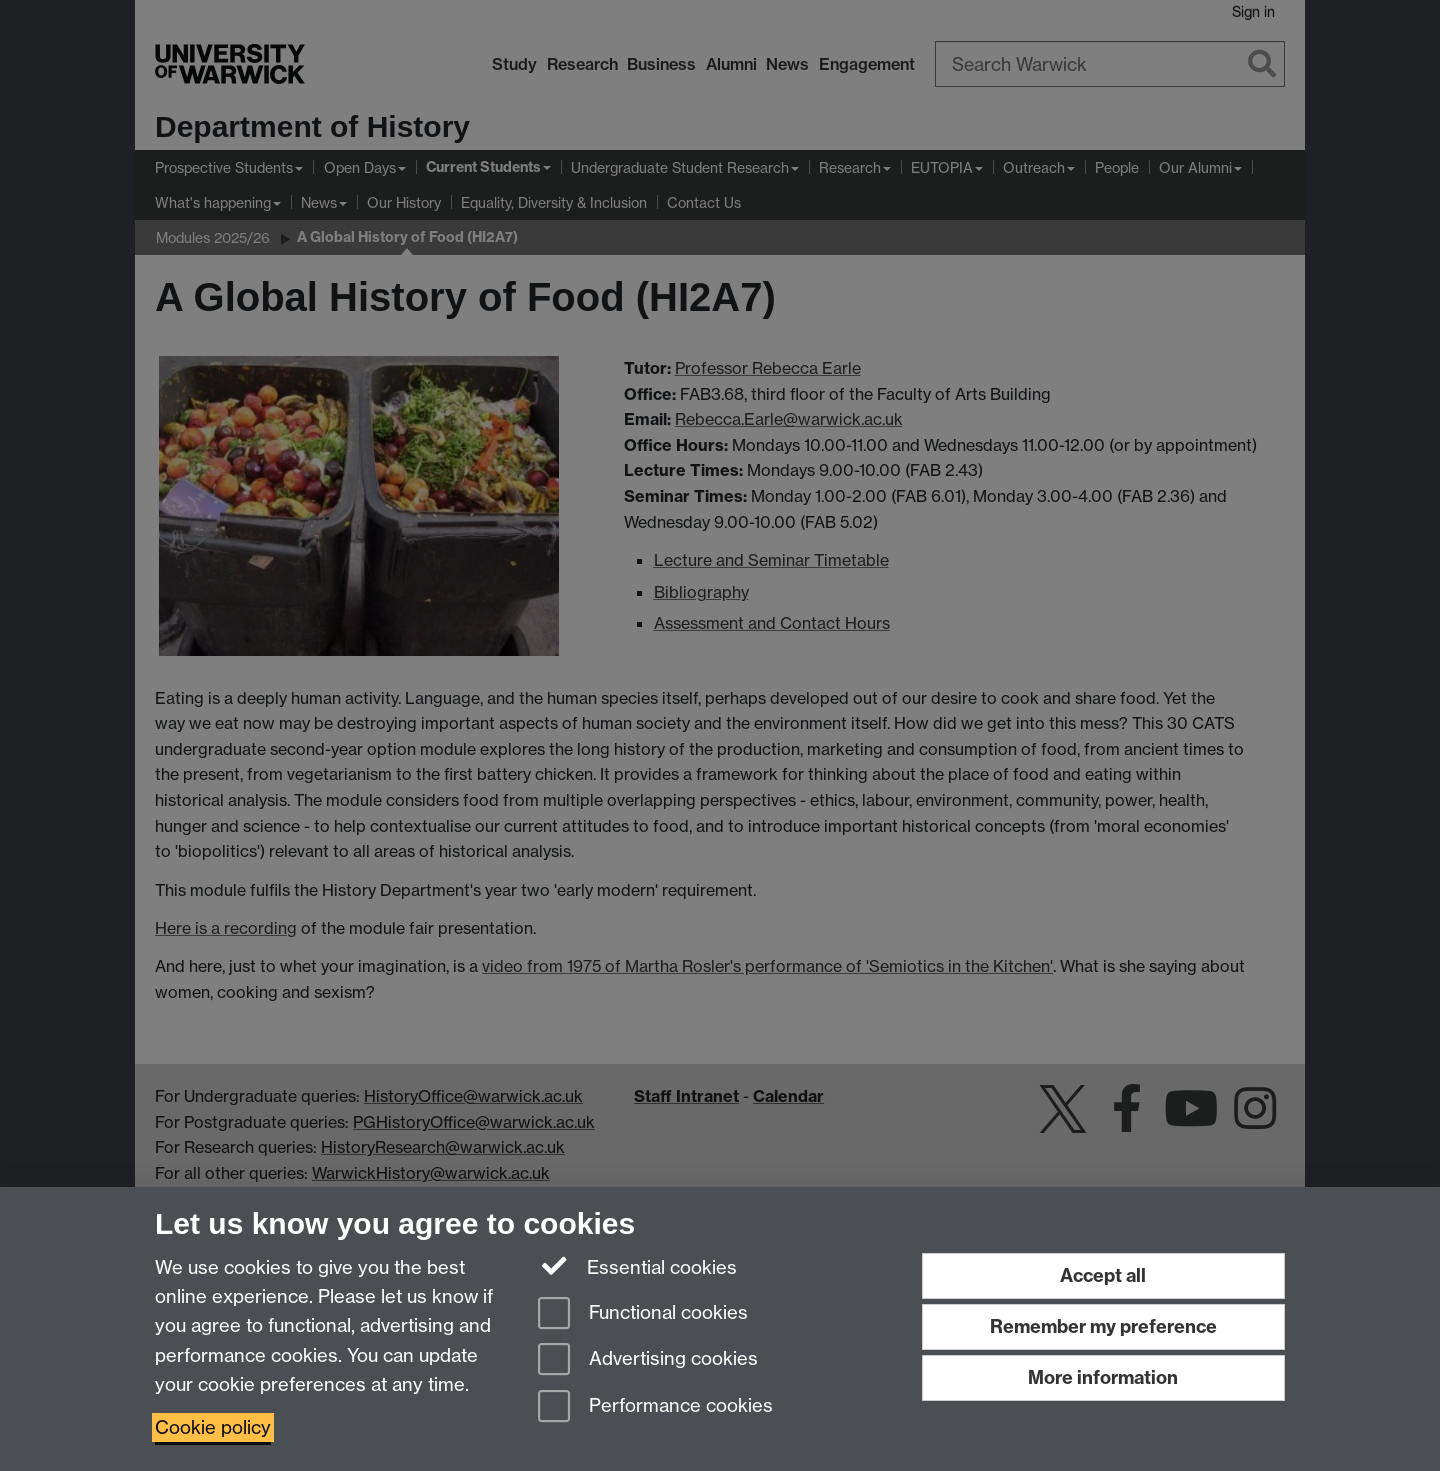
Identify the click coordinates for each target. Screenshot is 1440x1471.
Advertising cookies (648, 1360)
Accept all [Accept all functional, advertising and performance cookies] (1103, 1275)
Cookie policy (213, 1427)
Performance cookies (655, 1407)
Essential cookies (637, 1266)
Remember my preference (1103, 1326)
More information (1103, 1377)
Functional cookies (643, 1314)
